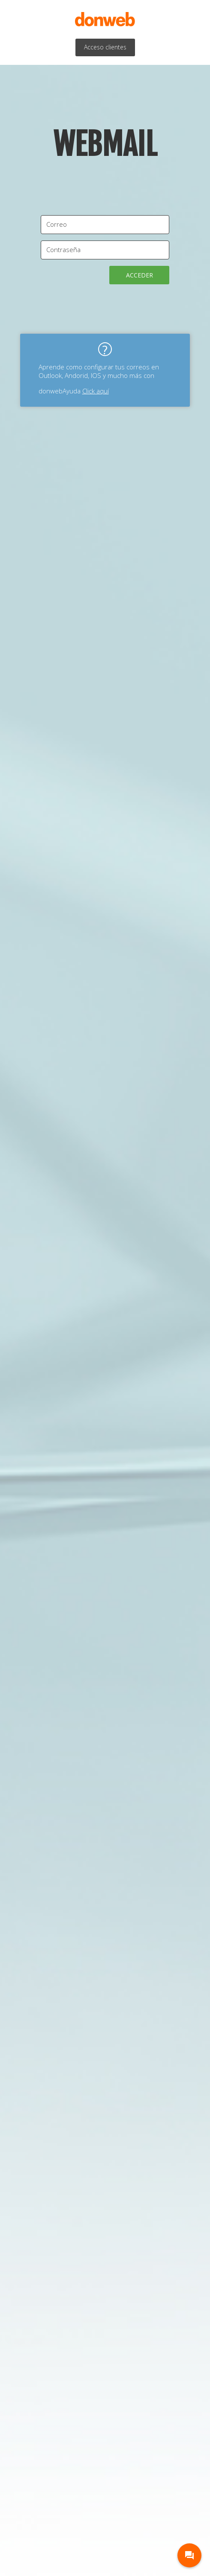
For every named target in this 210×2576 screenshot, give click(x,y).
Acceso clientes (105, 47)
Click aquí (95, 391)
